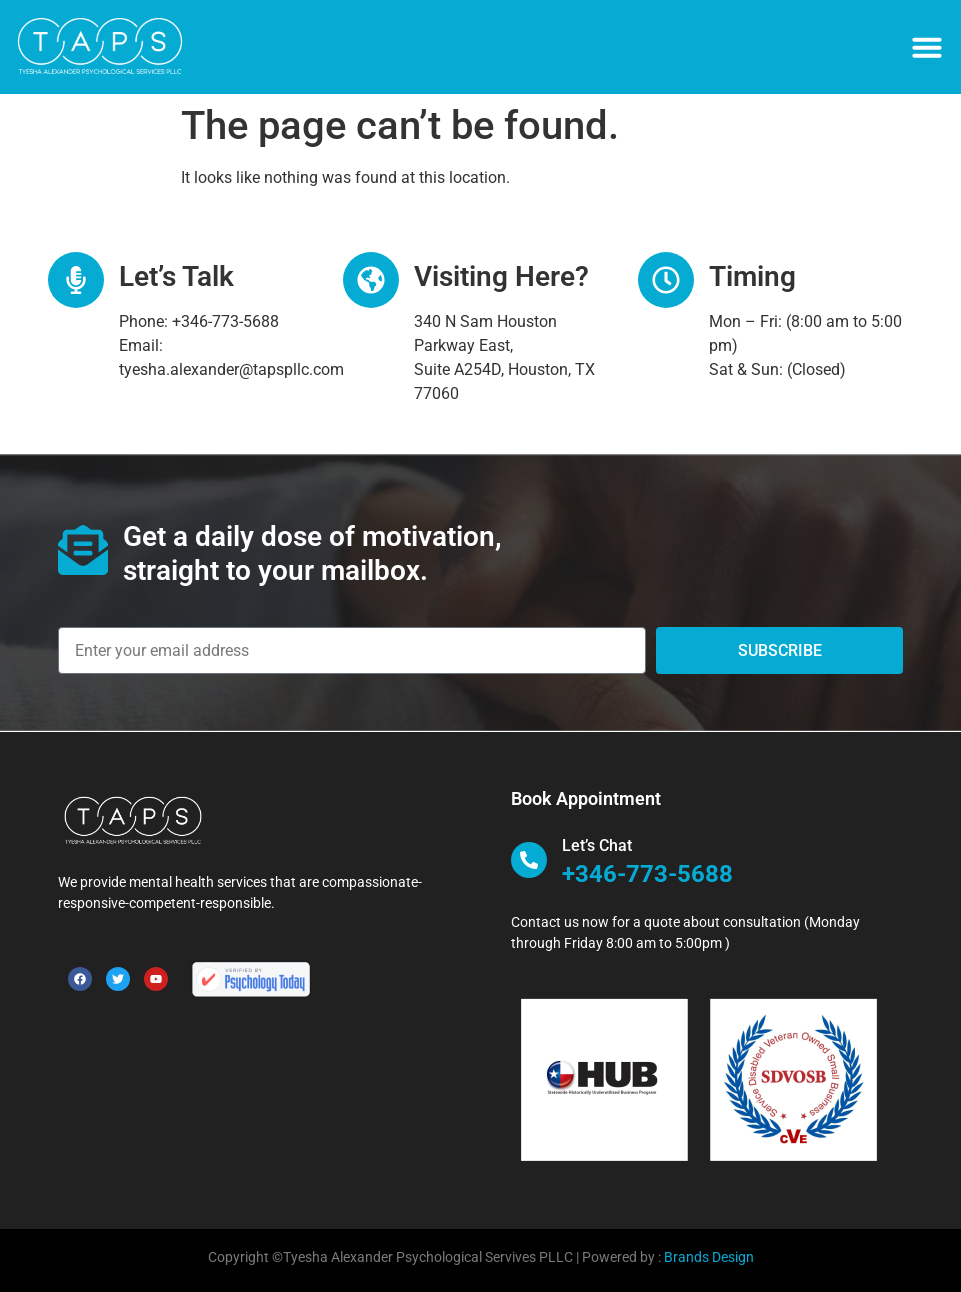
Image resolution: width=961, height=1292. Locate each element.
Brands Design (709, 1257)
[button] (927, 47)
